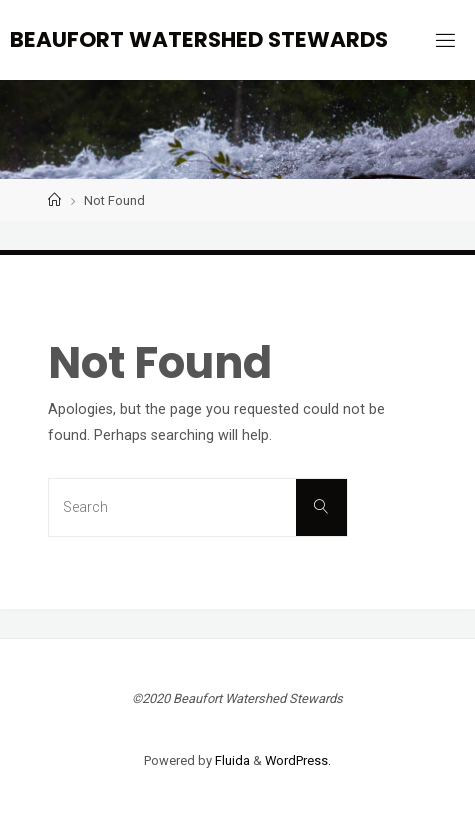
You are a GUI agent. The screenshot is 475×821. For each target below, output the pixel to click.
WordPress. (298, 760)
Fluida (231, 760)
